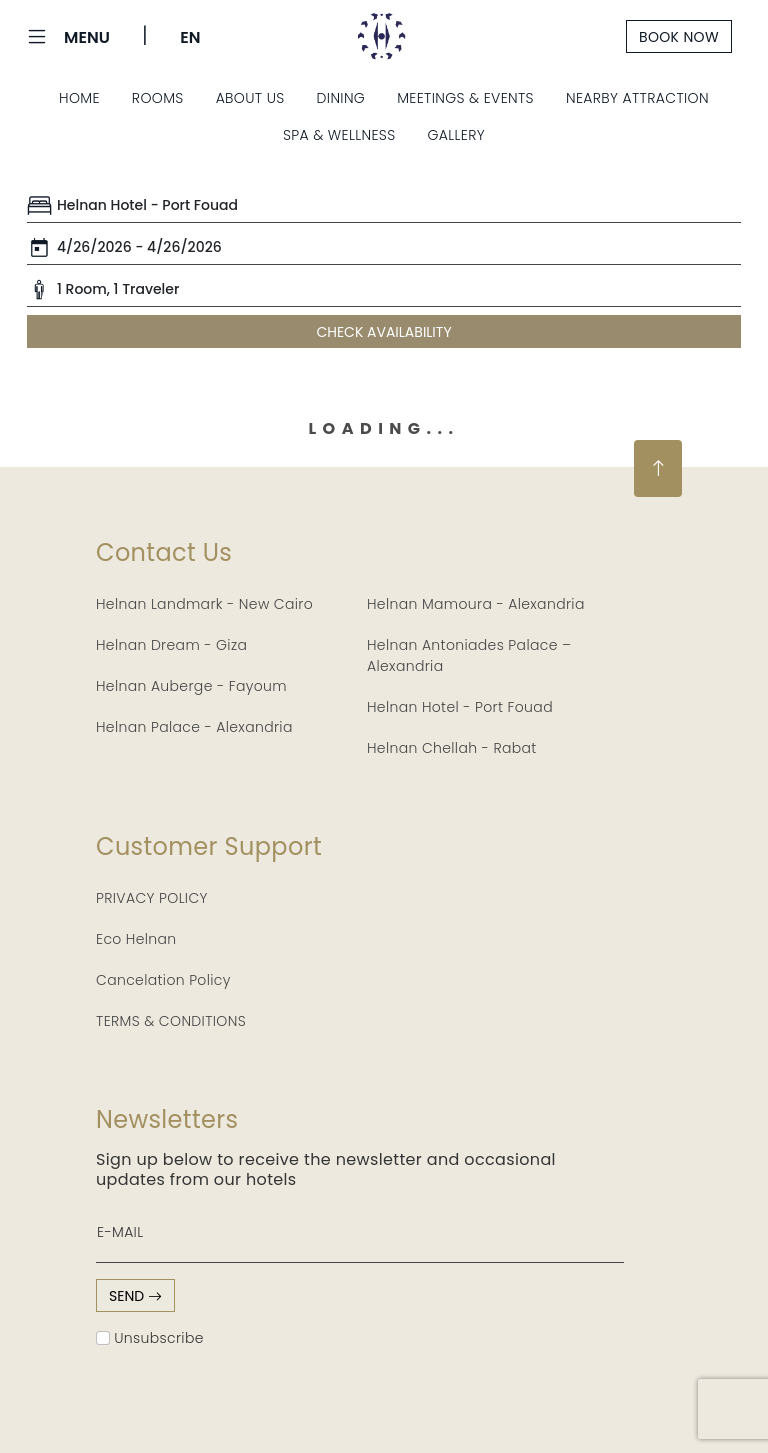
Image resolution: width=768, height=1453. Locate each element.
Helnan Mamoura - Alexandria (476, 604)
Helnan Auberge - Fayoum (191, 686)
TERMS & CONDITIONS (171, 1021)
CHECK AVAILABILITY (383, 332)
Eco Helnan (136, 939)
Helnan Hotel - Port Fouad (460, 707)
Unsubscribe (150, 1338)
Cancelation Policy (163, 980)
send (135, 1296)
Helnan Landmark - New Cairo (204, 604)
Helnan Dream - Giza (171, 645)
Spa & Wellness (339, 135)
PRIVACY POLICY (152, 898)
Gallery (456, 135)
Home (79, 98)
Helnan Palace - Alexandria (194, 727)
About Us (250, 98)
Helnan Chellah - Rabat (452, 748)
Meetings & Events (465, 98)
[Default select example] (384, 206)
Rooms (158, 98)
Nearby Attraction (637, 98)
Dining (341, 98)
